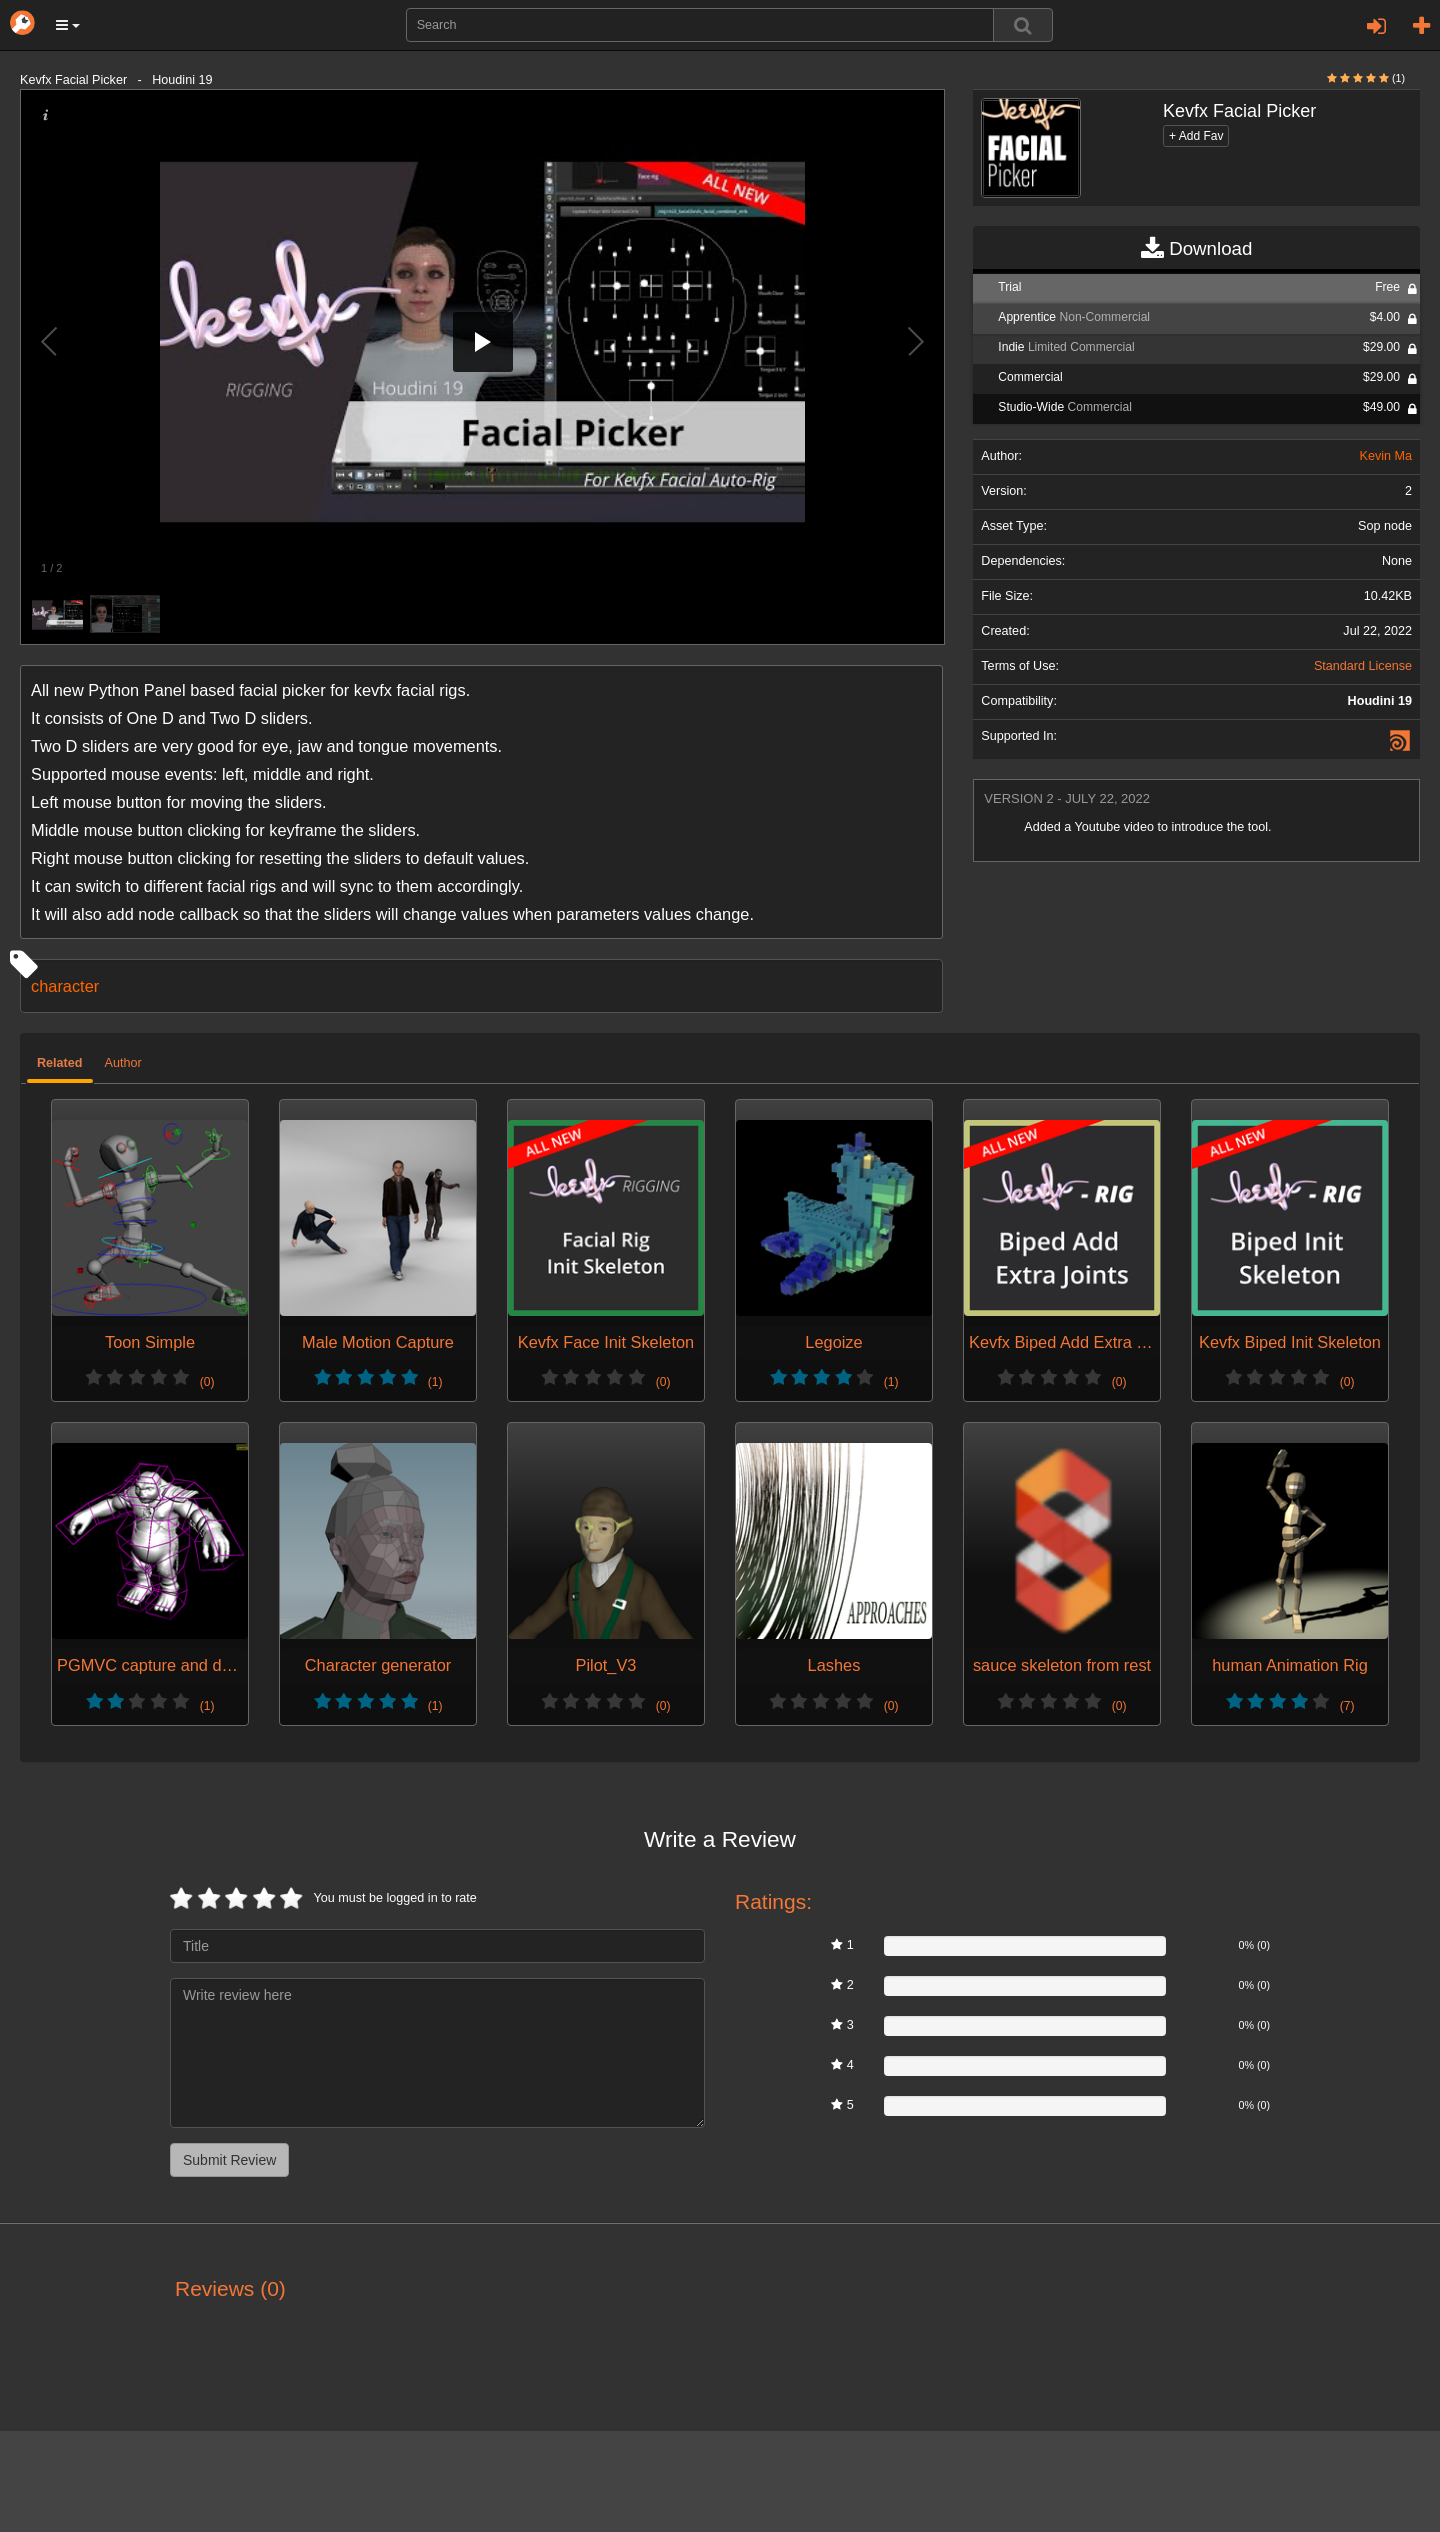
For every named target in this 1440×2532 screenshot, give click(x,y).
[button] (68, 25)
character (65, 986)
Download (1196, 249)
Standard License (1363, 666)
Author (123, 1063)
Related (60, 1063)
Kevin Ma (1385, 456)
